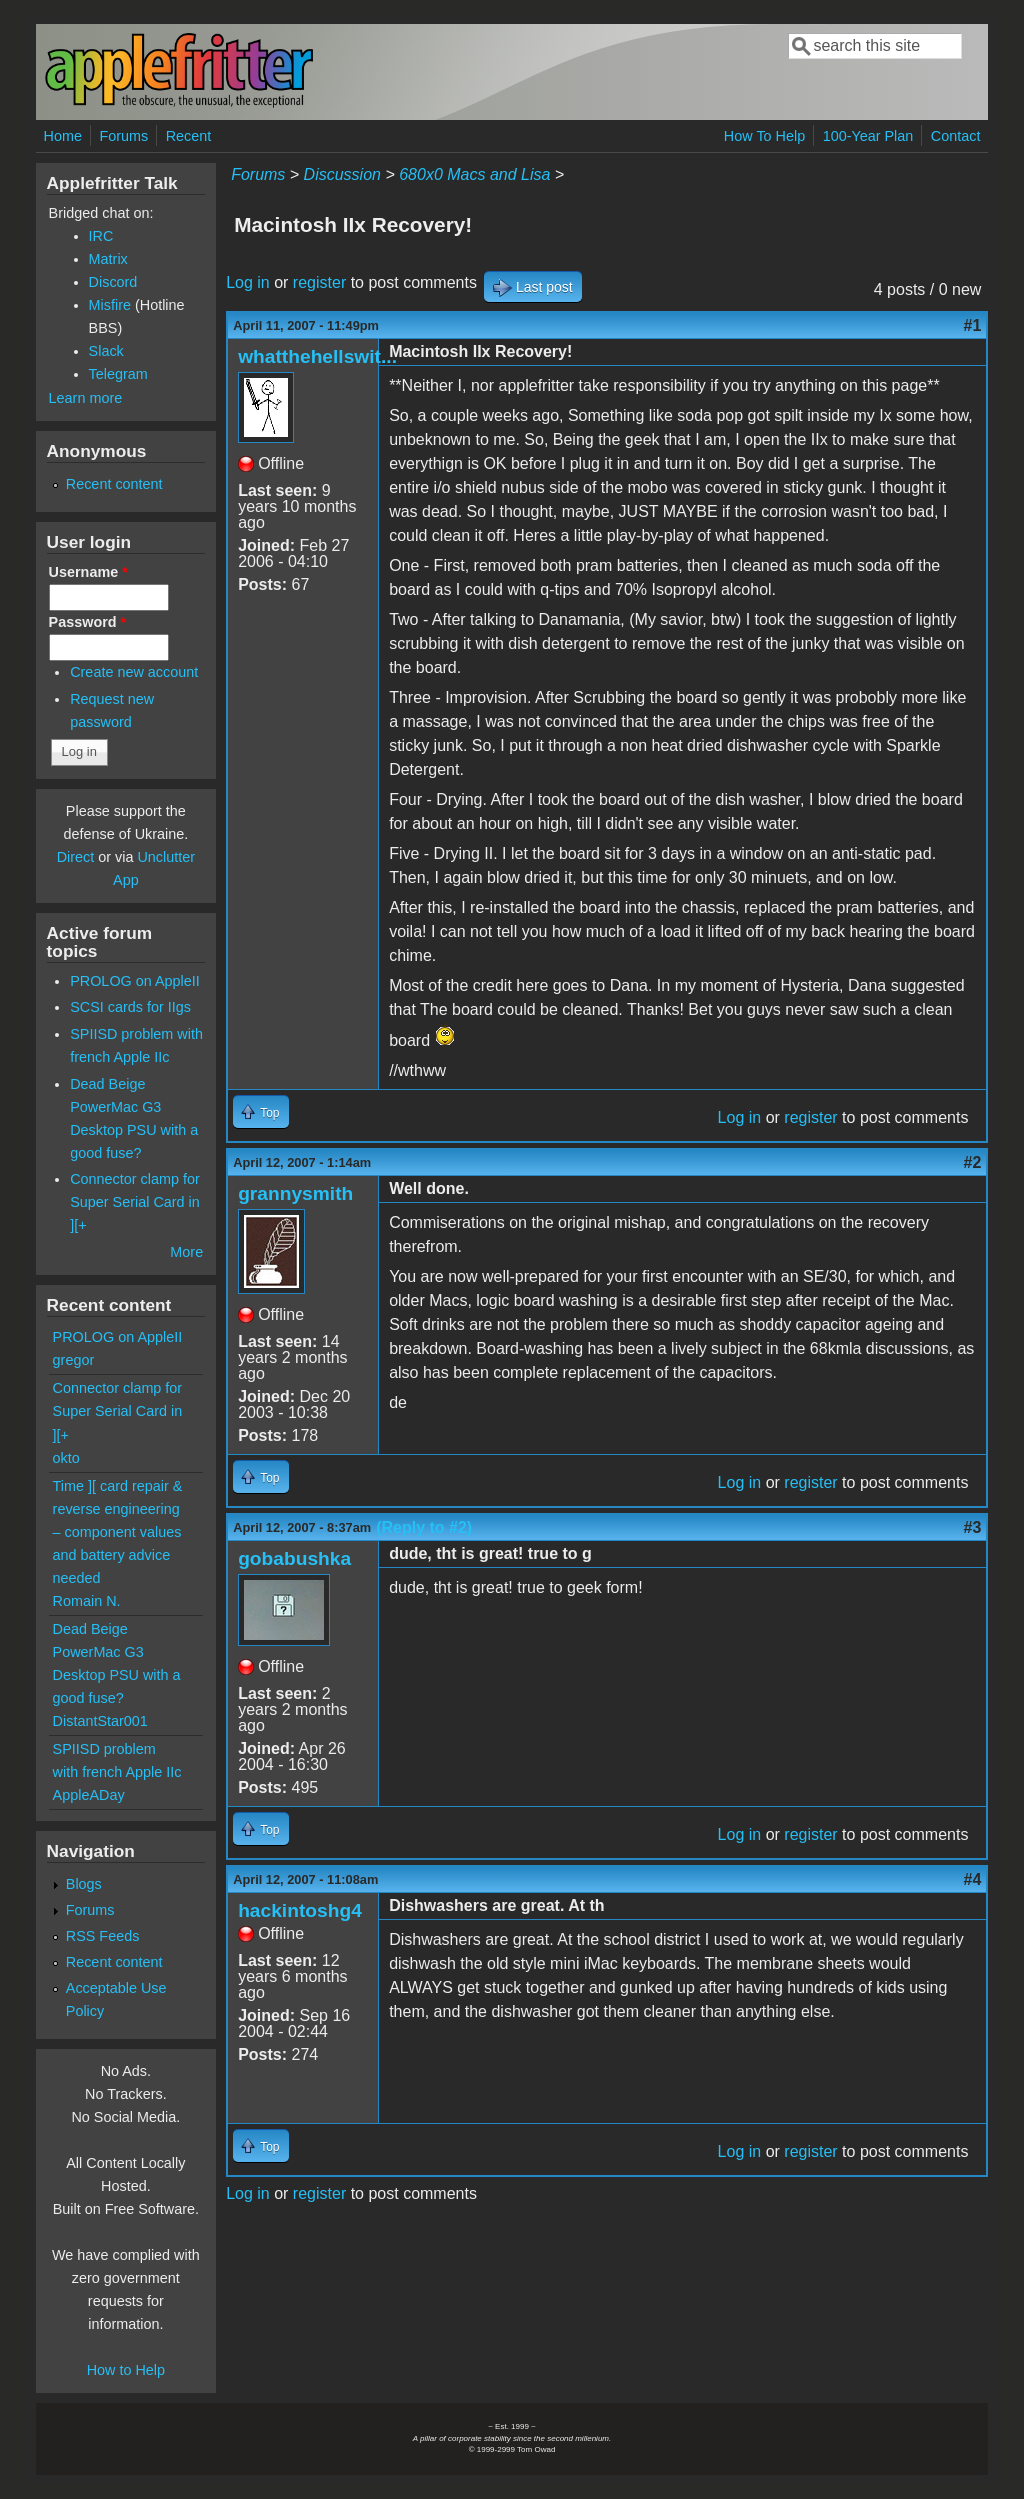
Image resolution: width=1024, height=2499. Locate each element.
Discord (113, 282)
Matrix (108, 259)
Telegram (118, 374)
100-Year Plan (868, 136)
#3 (973, 1527)
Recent (189, 136)
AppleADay (89, 1795)
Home (63, 136)
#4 (973, 1879)
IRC (101, 236)
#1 (973, 325)
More (186, 1252)
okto (66, 1458)
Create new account (134, 672)
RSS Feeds (103, 1936)
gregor (74, 1360)
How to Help (126, 2370)
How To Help (764, 136)
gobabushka (294, 1558)
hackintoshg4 (300, 1910)
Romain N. (87, 1601)
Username (88, 572)
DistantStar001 (100, 1721)
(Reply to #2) (424, 1527)
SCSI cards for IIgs (130, 1007)
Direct (76, 857)
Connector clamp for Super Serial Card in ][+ (135, 1202)
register (319, 282)
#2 (973, 1162)
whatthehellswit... (317, 356)
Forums (123, 136)
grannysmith (295, 1193)
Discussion (342, 174)
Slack (106, 351)
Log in (248, 282)
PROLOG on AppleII (135, 981)
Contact (956, 136)
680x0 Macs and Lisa (474, 174)
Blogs (84, 1884)
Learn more (86, 398)
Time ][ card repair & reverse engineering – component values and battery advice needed (118, 1532)
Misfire (110, 305)
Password (88, 622)
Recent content (114, 484)
